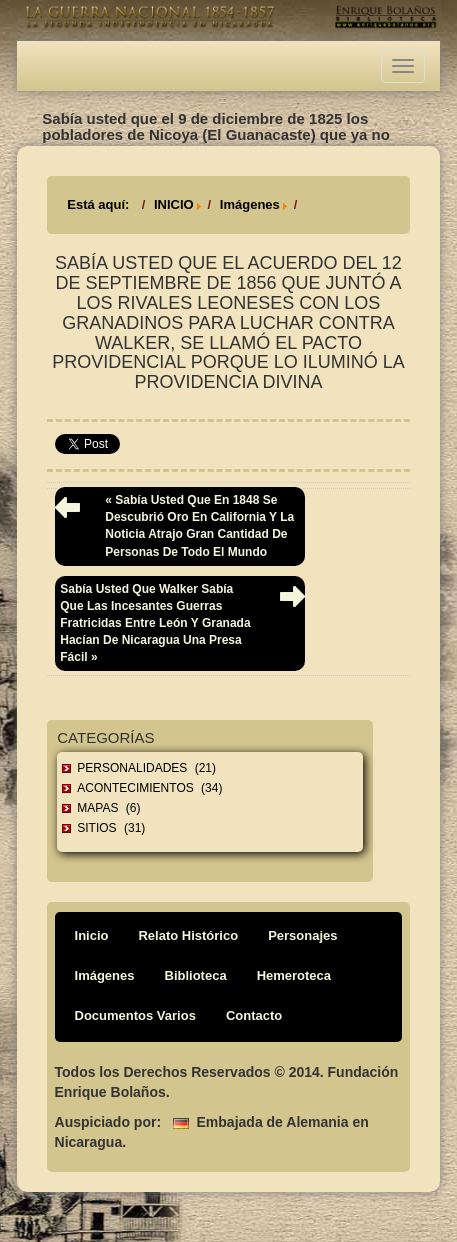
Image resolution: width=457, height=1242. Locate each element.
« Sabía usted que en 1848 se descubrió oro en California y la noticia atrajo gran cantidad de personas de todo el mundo (199, 525)
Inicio (92, 935)
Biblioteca (196, 975)
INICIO (174, 204)
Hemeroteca (294, 975)
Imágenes (250, 204)
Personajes (302, 935)
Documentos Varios (135, 1015)
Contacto (254, 1015)
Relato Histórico (188, 935)
